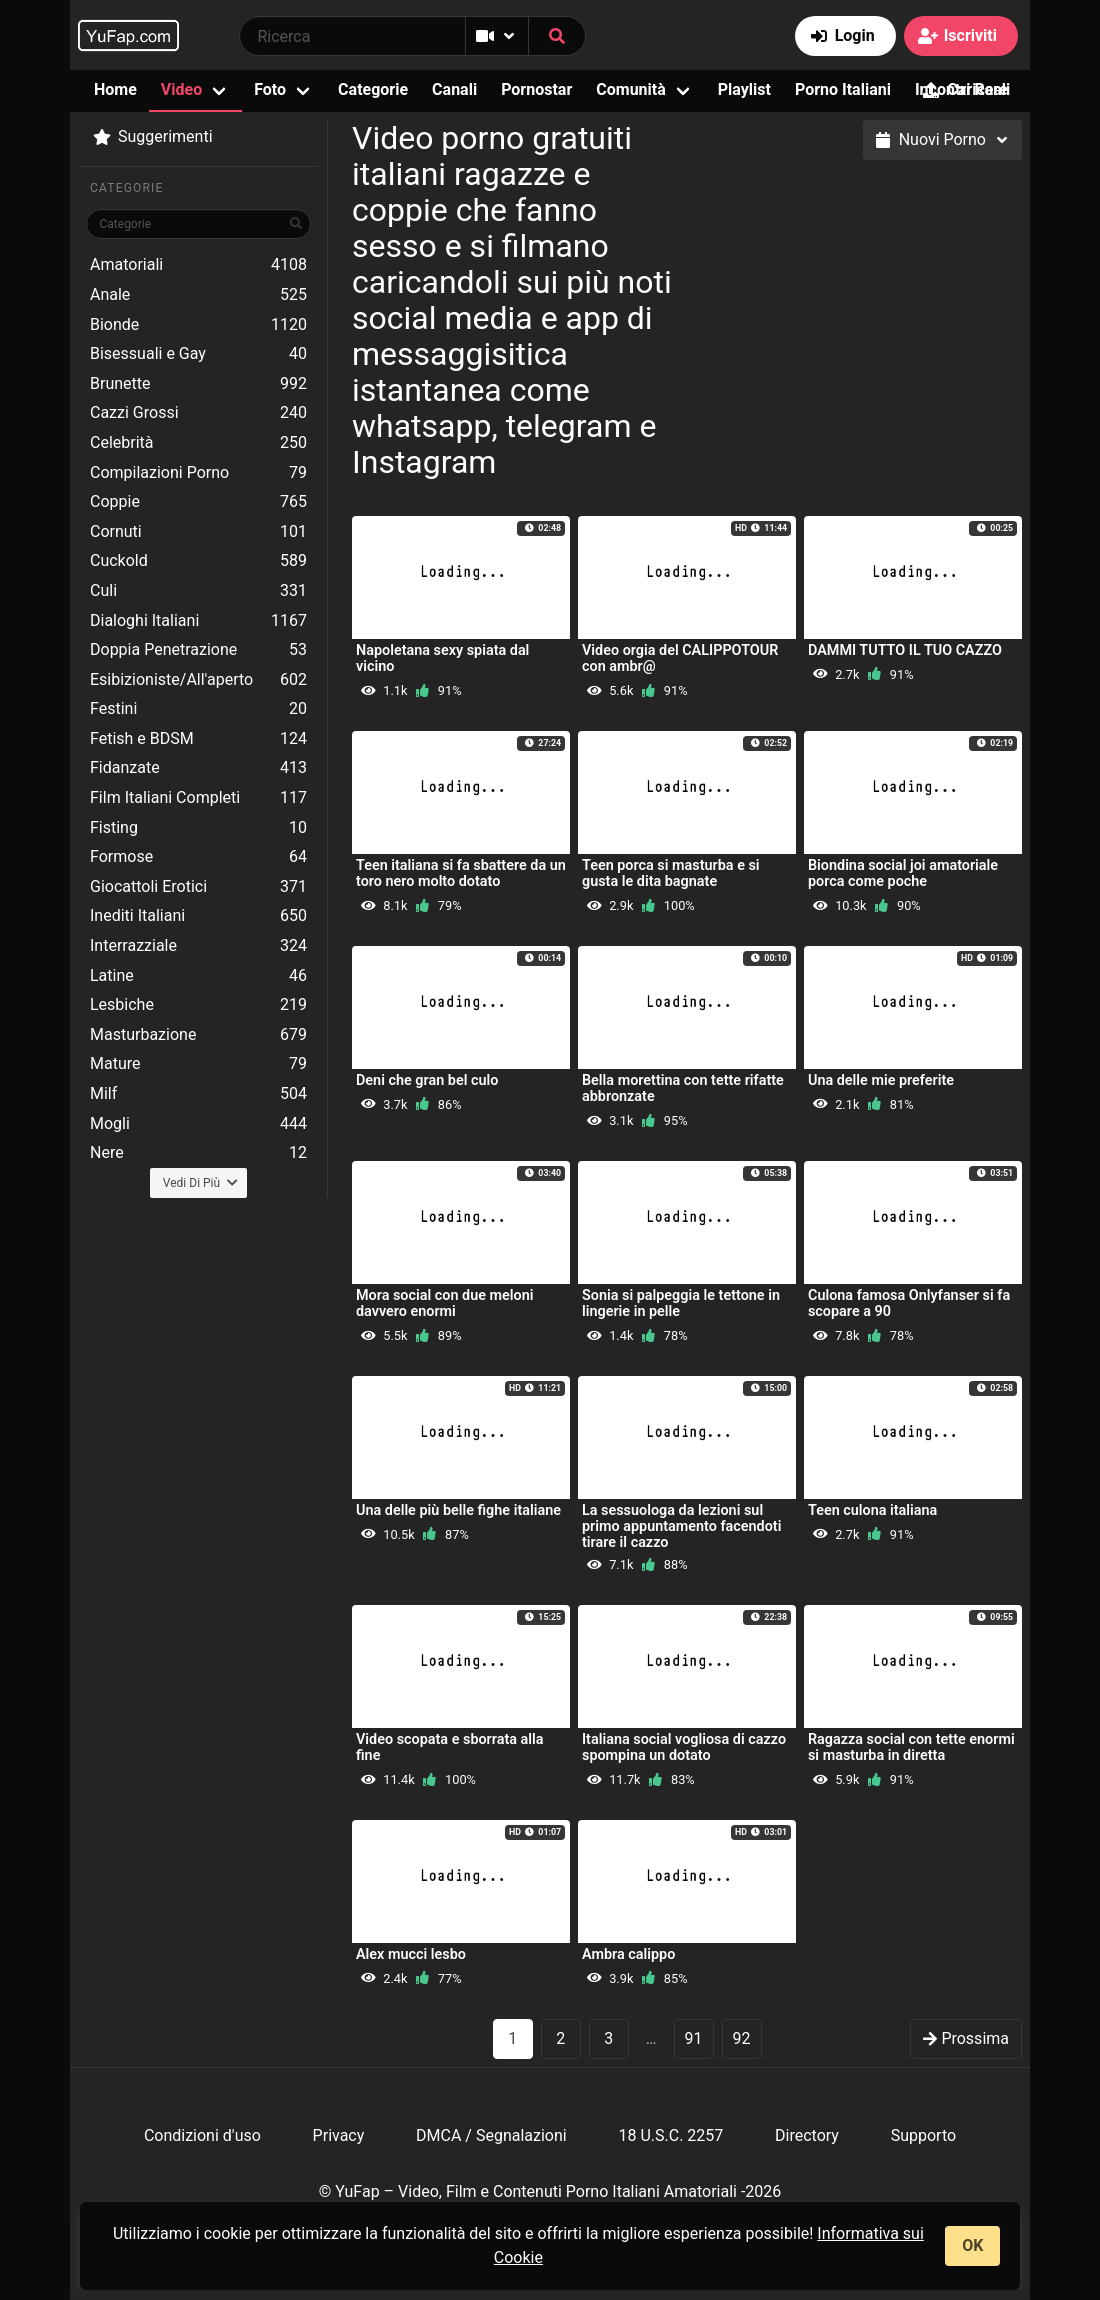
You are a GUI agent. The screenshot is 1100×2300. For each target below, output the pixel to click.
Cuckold (198, 561)
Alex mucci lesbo (411, 1954)
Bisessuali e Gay (198, 354)
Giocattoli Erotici (198, 887)
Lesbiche (198, 1005)
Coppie (198, 502)
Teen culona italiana (872, 1510)
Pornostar (536, 89)
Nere (198, 1153)
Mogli (198, 1124)
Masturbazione (198, 1035)
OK (972, 2245)
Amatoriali (198, 265)
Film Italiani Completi (198, 798)
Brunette (198, 384)
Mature (198, 1064)
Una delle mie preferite (881, 1080)
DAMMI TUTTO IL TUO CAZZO (905, 650)
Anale (198, 295)
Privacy (339, 2135)
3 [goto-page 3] (608, 2038)
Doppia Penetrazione (198, 650)
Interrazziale (198, 946)
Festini (198, 709)
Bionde (198, 325)
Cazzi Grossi (198, 413)
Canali (454, 89)
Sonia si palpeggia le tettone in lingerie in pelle (681, 1303)
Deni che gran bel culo (427, 1080)
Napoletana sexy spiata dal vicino (442, 658)
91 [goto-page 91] (694, 2038)
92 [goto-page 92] (742, 2038)
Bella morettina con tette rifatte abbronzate (683, 1088)
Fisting (198, 828)
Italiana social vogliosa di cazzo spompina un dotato (684, 1747)
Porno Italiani (843, 89)
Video (181, 89)
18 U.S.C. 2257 (670, 2135)
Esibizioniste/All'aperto (198, 680)
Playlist (744, 89)
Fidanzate (198, 768)
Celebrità (198, 443)
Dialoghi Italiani (198, 621)
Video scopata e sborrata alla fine (450, 1747)
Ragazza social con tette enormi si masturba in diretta (911, 1747)
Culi (198, 591)
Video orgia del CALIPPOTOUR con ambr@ (680, 658)
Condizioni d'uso (202, 2135)
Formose (198, 857)
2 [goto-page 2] (560, 2038)
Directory (807, 2135)
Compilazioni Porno (198, 473)
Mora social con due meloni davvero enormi (444, 1303)
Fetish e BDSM (198, 739)
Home (115, 89)
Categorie (373, 89)
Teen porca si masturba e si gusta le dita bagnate (671, 873)
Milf (198, 1094)
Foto (270, 89)
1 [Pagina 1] (512, 2038)
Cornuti (198, 532)
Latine (198, 976)
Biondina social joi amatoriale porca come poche (903, 873)
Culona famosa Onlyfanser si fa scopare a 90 (909, 1303)
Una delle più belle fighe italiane (458, 1510)
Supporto (923, 2135)
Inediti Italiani (198, 916)
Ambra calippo (628, 1954)
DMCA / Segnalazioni (491, 2135)
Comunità (631, 89)
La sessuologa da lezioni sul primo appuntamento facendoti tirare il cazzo (681, 1526)
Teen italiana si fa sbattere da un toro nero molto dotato (461, 873)
